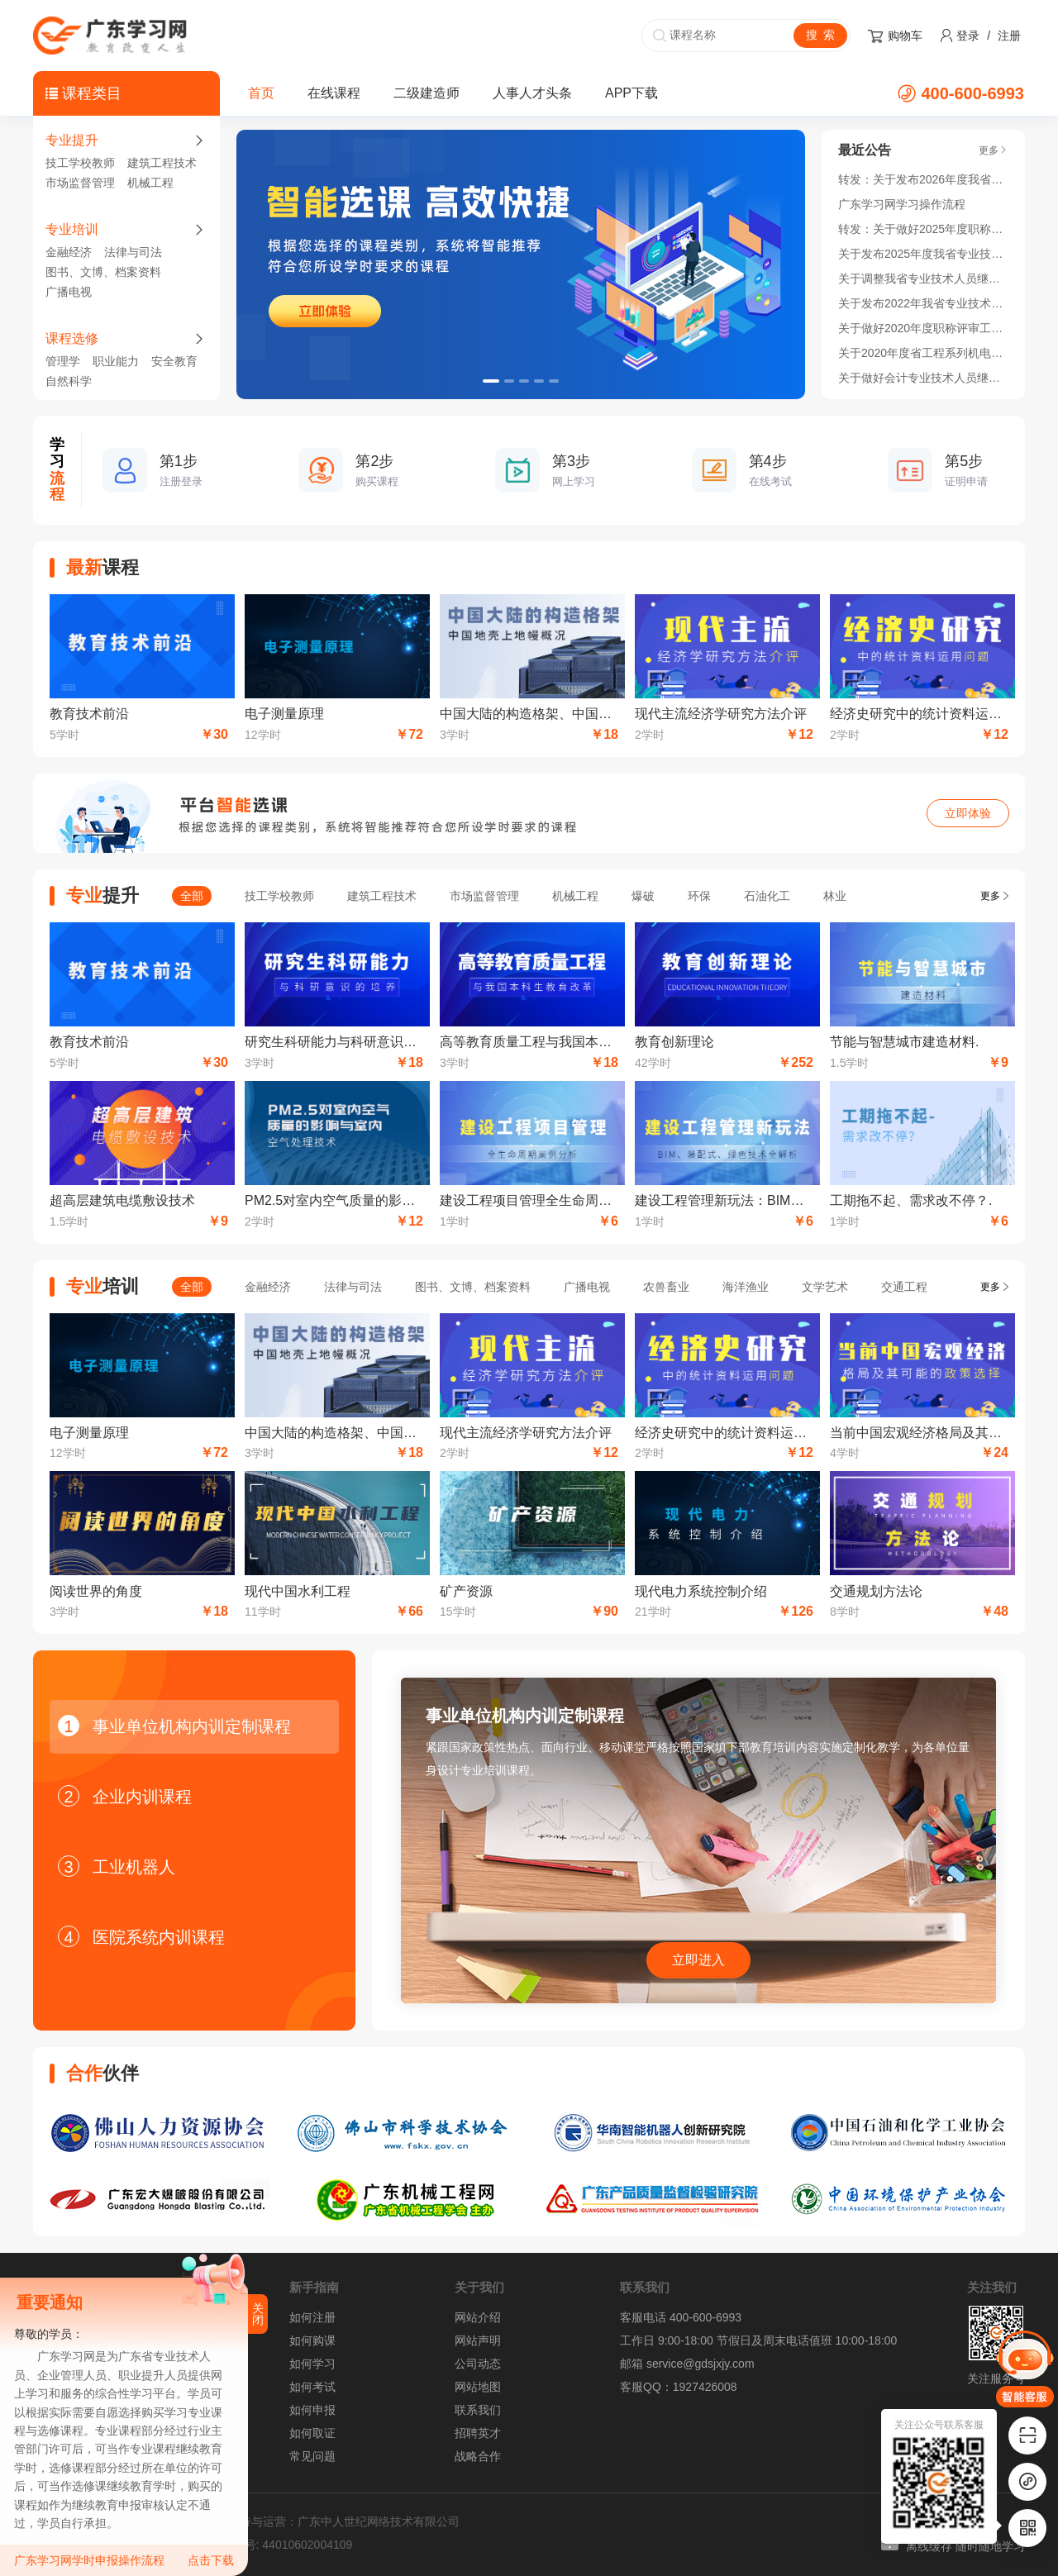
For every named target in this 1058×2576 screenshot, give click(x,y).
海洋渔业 (745, 1286)
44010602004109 (307, 2544)
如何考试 (312, 2386)
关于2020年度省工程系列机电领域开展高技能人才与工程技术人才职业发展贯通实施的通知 (923, 352)
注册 (1009, 35)
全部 (191, 895)
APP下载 (631, 93)
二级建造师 (426, 93)
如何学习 (312, 2363)
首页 (261, 93)
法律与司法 (133, 252)
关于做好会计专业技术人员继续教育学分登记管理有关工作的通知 (923, 377)
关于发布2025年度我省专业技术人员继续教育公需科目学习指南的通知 (923, 253)
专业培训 (71, 229)
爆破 (643, 895)
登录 (967, 35)
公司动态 (478, 2363)
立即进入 (698, 1960)
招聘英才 (478, 2433)
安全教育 (174, 361)
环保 (699, 895)
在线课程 (333, 93)
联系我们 (478, 2409)
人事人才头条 (532, 93)
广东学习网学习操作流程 (901, 204)
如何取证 (312, 2433)
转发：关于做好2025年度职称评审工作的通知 (923, 229)
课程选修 (71, 338)
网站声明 (478, 2340)
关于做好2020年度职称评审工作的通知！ (923, 328)
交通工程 (904, 1286)
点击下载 (211, 2560)
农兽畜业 (666, 1286)
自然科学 (68, 381)
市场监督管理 (80, 182)
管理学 (62, 361)
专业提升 (71, 140)
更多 (990, 896)
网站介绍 (478, 2317)
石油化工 (767, 895)
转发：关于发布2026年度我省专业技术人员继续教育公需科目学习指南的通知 (923, 179)
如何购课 (312, 2340)
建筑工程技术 (162, 162)
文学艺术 (825, 1286)
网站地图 (478, 2386)
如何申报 (312, 2409)
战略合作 (478, 2456)
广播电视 (68, 291)
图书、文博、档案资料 (103, 272)
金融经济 (68, 252)
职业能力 (116, 361)
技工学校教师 (80, 162)
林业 (834, 895)
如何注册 (312, 2317)
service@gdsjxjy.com (700, 2363)
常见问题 (312, 2456)
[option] (520, 264)
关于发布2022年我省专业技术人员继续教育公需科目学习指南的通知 (923, 303)
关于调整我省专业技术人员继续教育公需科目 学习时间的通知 (923, 278)
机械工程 (150, 182)
